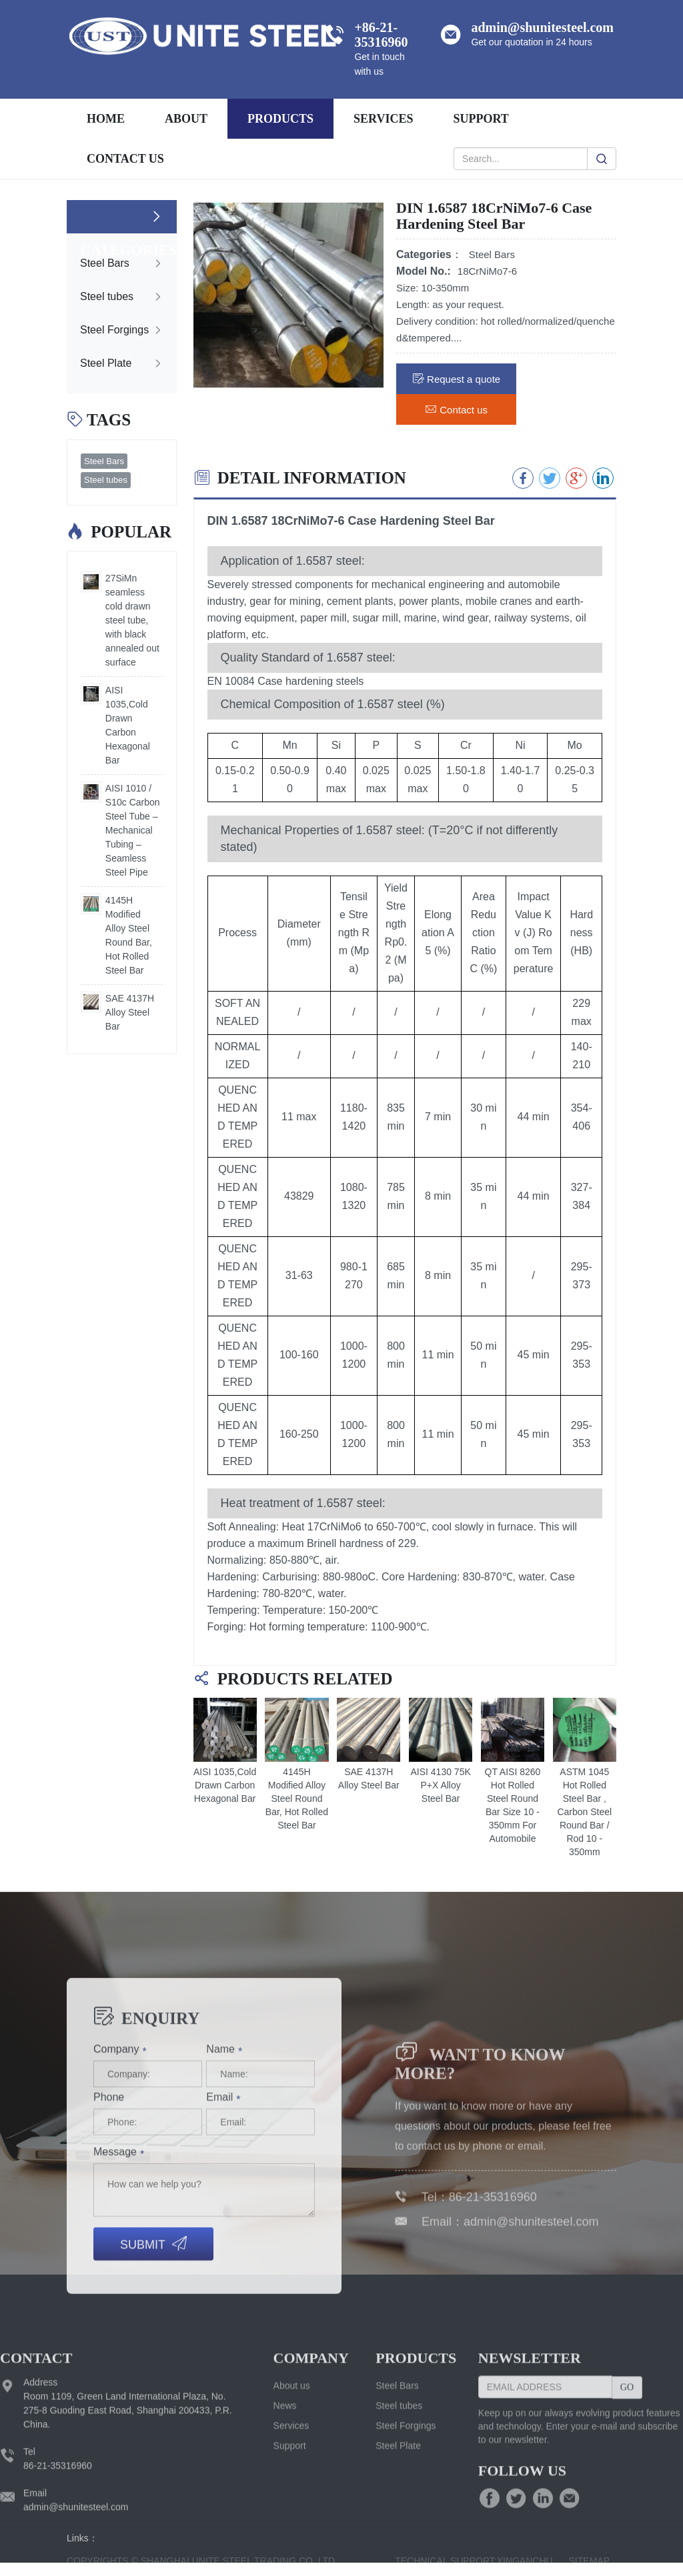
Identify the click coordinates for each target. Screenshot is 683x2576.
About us (291, 2512)
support (480, 118)
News (285, 2532)
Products (280, 118)
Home (106, 118)
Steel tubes (105, 480)
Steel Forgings (406, 2552)
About (186, 118)
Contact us (125, 158)
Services (291, 2552)
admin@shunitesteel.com (531, 2344)
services (383, 118)
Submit (153, 2413)
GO (627, 2514)
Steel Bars (104, 461)
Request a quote (456, 378)
